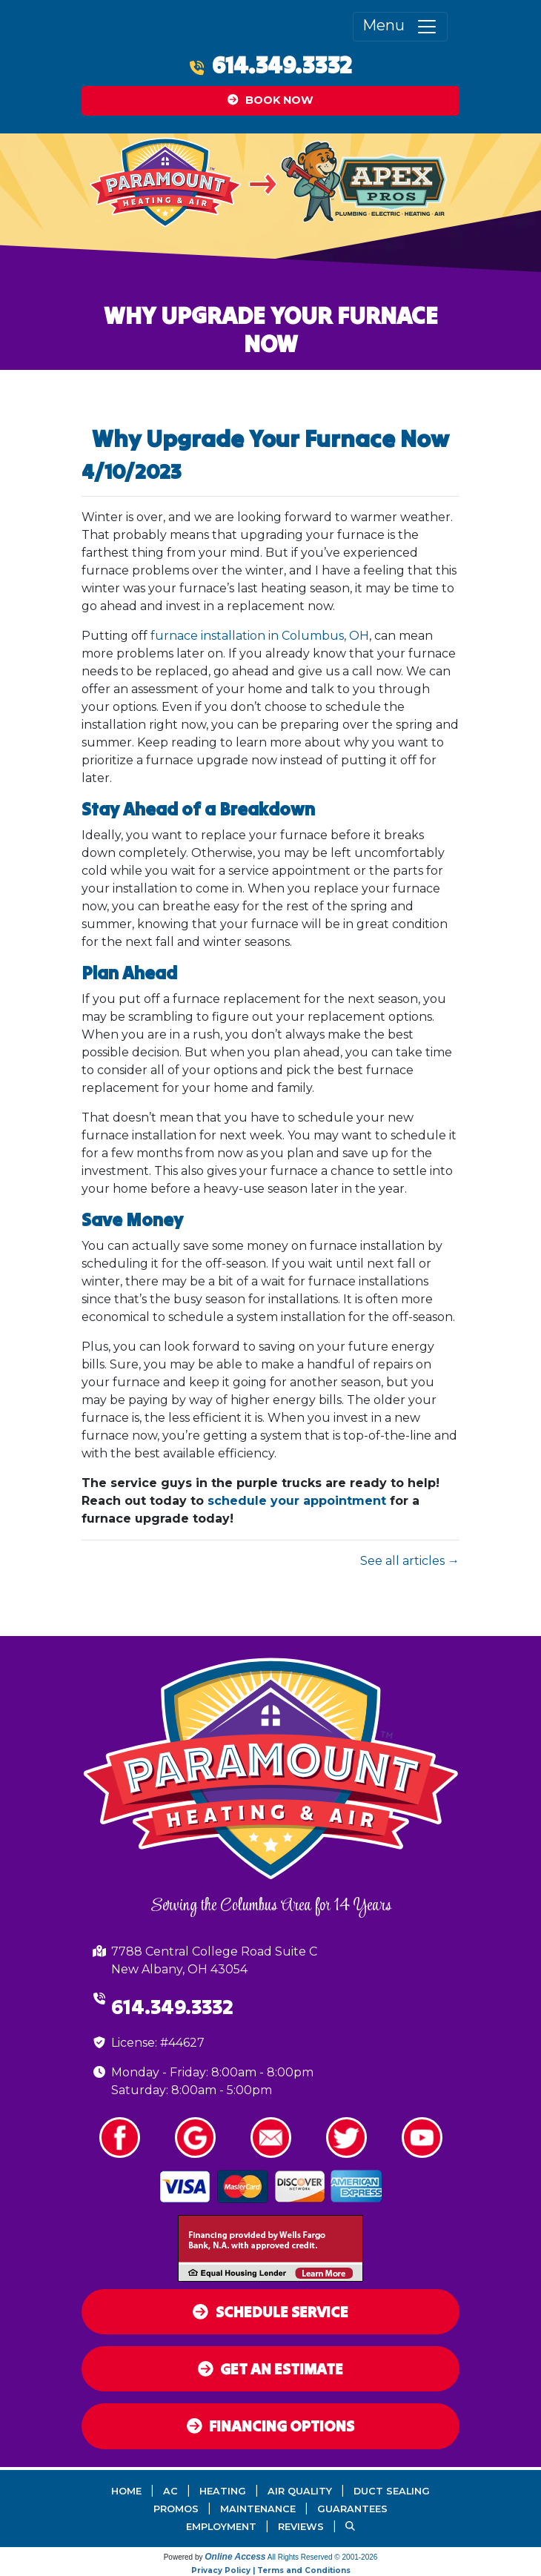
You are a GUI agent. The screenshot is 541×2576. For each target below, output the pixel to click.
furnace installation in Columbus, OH (259, 636)
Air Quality (300, 2491)
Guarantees (352, 2508)
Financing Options (271, 2426)
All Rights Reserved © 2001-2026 (323, 2557)
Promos (176, 2508)
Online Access (235, 2557)
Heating (222, 2491)
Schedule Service (270, 2312)
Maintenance (258, 2508)
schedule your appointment (297, 1501)
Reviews (301, 2526)
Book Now (270, 100)
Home (126, 2491)
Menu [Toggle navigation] (400, 27)
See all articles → (409, 1561)
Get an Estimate (271, 2369)
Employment (221, 2526)
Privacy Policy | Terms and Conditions (271, 2570)
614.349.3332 (281, 65)
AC (170, 2491)
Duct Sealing (392, 2491)
